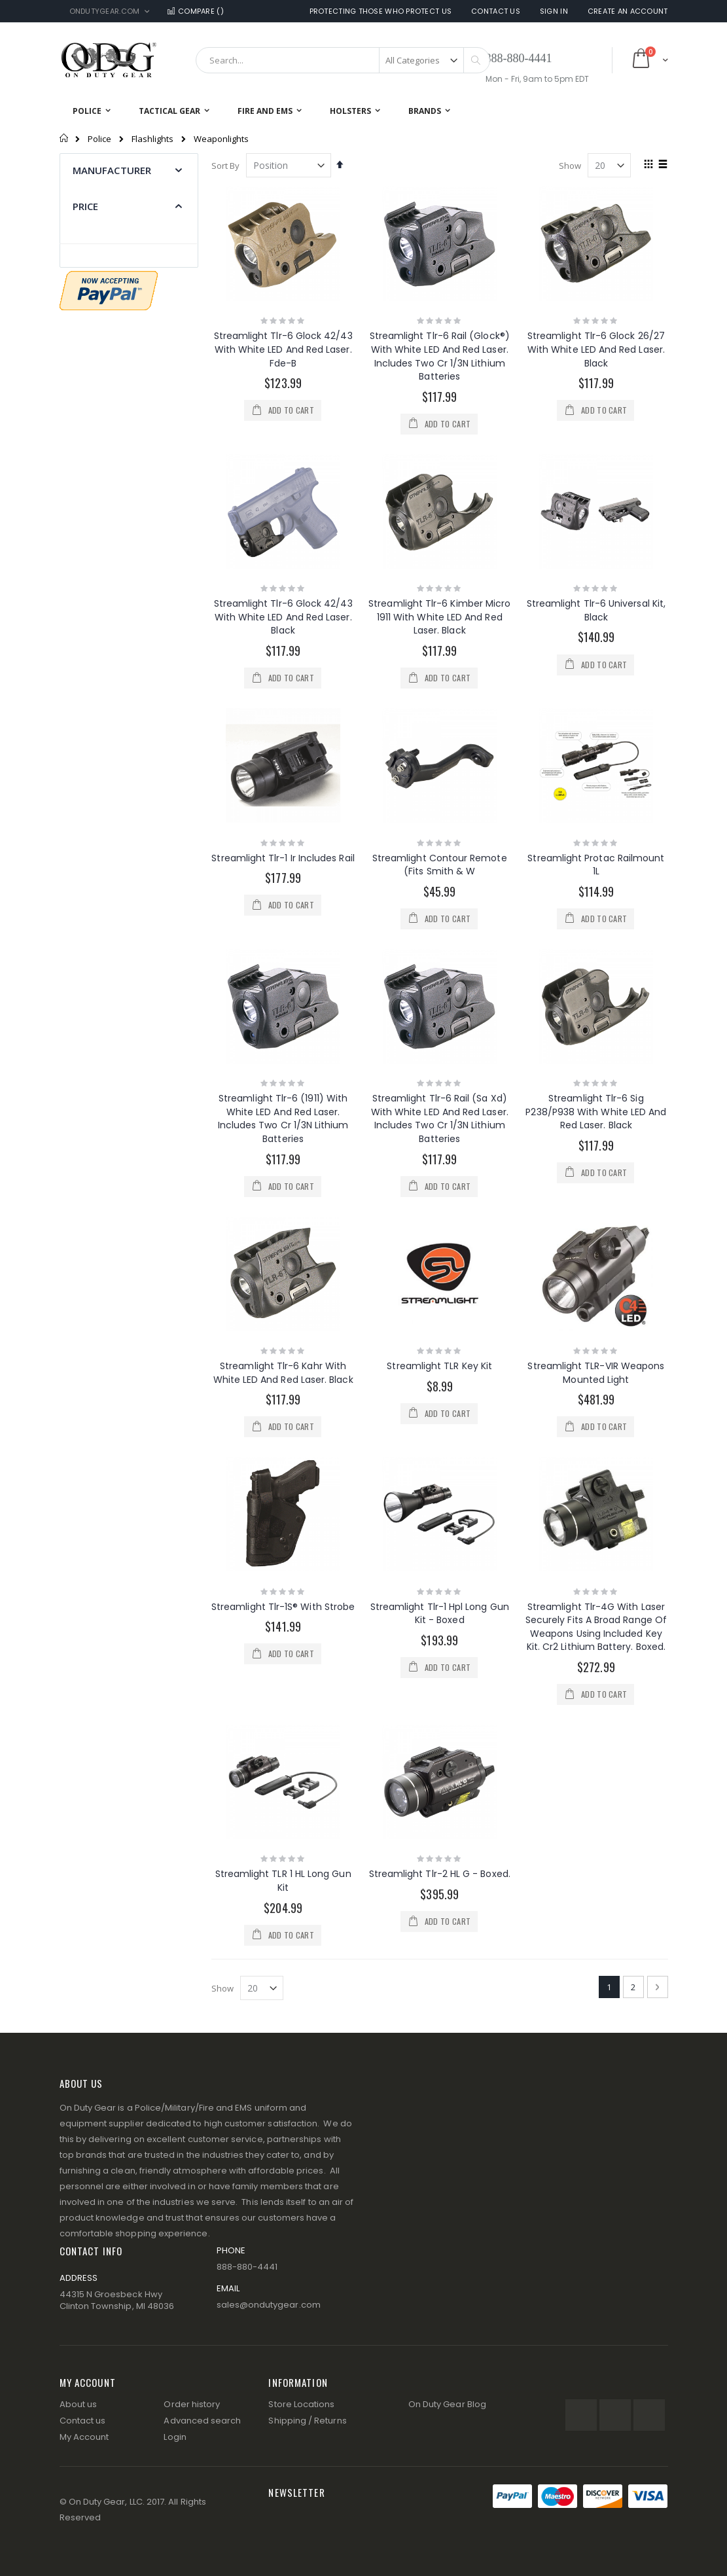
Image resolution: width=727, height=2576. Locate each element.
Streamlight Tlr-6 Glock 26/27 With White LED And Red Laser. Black (596, 349)
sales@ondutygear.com (269, 2305)
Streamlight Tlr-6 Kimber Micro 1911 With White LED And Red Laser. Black (439, 617)
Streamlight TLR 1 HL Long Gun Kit (283, 1880)
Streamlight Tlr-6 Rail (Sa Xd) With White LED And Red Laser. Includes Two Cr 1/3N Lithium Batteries (439, 1118)
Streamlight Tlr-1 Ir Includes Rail (282, 858)
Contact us (83, 2420)
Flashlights (152, 139)
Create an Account (628, 11)
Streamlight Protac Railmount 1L (595, 864)
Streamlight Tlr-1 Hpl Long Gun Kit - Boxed (439, 1613)
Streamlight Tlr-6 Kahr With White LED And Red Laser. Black (283, 1372)
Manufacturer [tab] (112, 170)
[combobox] (343, 60)
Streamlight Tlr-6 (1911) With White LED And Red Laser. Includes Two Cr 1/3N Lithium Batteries (283, 1118)
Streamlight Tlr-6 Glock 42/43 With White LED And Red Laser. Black (283, 617)
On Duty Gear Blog (447, 2404)
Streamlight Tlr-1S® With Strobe (283, 1606)
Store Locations (301, 2404)
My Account (84, 2437)
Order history (192, 2404)
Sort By (225, 165)
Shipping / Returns (307, 2420)
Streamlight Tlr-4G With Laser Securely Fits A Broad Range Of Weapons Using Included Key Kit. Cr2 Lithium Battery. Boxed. (596, 1627)
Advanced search (202, 2420)
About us (79, 2404)
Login (175, 2437)
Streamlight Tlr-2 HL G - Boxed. (439, 1873)
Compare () (194, 11)
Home (64, 138)
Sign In (554, 11)
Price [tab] (86, 206)
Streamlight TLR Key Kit (439, 1365)
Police (99, 139)
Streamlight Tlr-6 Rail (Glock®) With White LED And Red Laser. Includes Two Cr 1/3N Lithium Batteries (440, 356)
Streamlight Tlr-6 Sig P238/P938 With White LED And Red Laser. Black (595, 1112)
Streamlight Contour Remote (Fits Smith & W (439, 864)
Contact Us (495, 11)
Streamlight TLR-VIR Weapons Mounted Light (595, 1372)
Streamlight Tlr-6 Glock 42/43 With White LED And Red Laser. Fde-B (283, 349)
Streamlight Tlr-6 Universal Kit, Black (596, 610)
